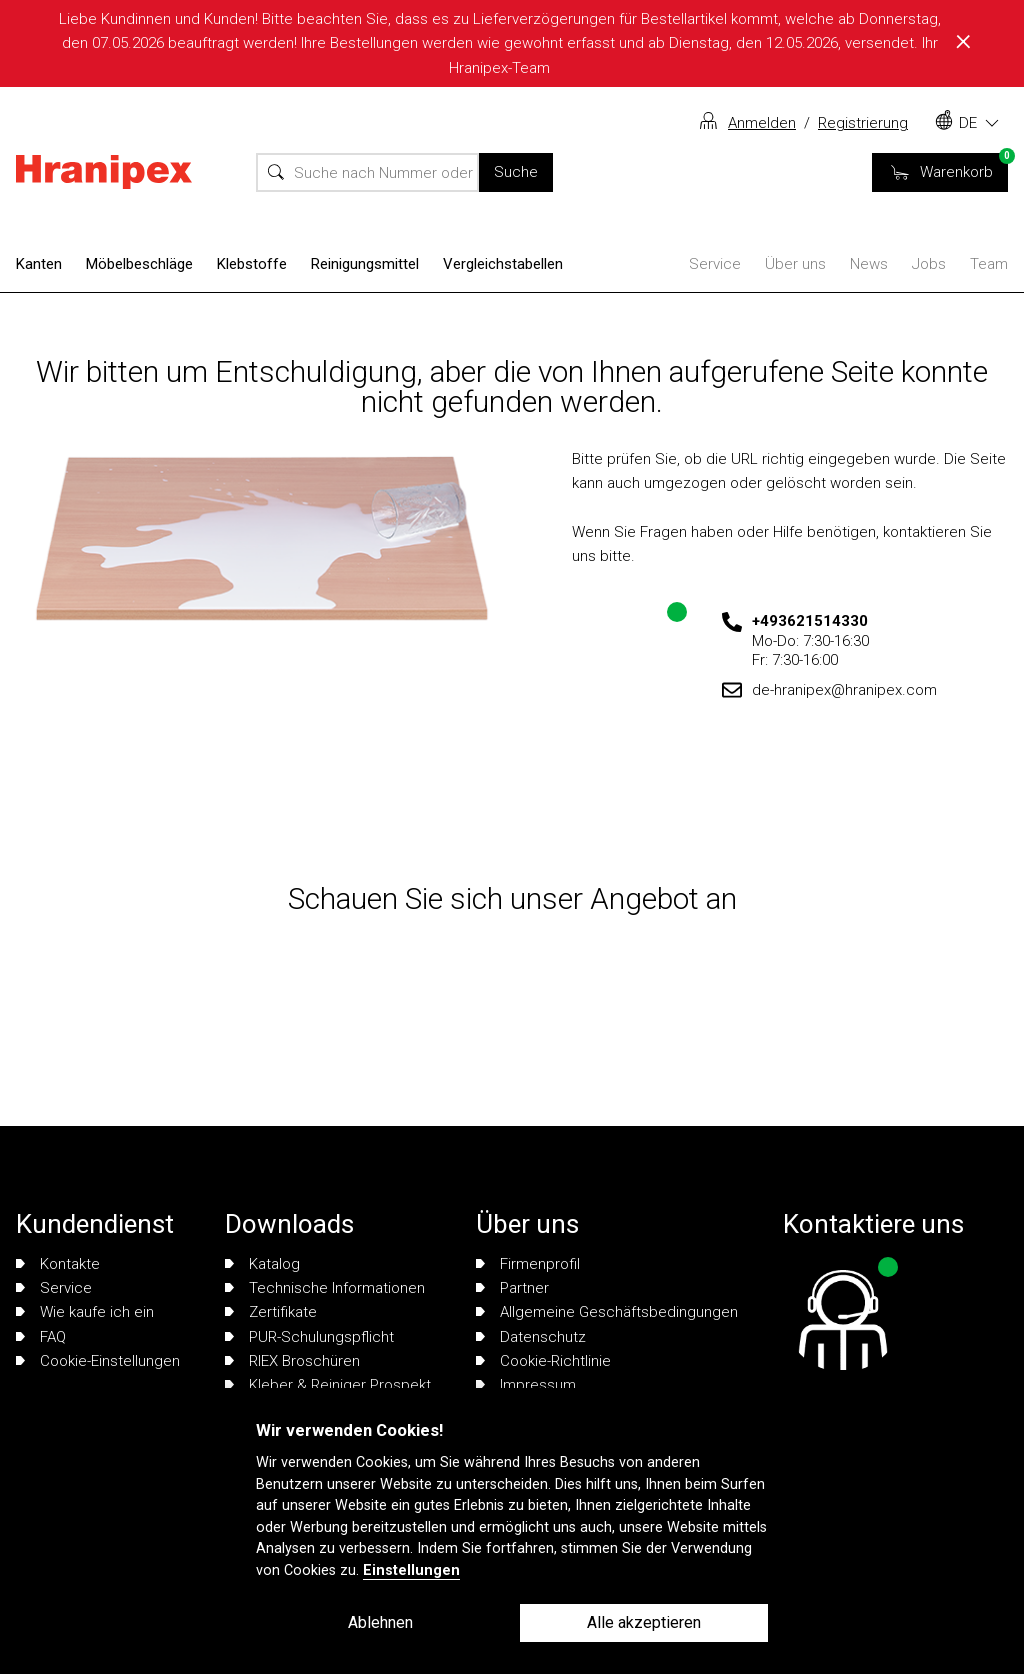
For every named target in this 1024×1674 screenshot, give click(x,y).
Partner (512, 1288)
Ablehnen (380, 1622)
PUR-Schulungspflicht (309, 1337)
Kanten (39, 264)
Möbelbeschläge (139, 264)
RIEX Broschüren (292, 1361)
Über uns (795, 264)
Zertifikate (271, 1312)
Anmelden (762, 123)
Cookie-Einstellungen (98, 1361)
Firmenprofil (528, 1264)
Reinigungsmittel (365, 264)
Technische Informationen (325, 1288)
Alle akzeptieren (644, 1622)
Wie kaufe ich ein (85, 1312)
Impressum (526, 1385)
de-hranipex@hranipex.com (844, 690)
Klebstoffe (252, 264)
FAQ (41, 1337)
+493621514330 (810, 621)
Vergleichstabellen (503, 264)
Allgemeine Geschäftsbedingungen (607, 1312)
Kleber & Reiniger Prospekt (328, 1385)
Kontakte (58, 1264)
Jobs (929, 264)
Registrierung (863, 123)
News (869, 264)
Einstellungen (411, 1570)
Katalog (262, 1264)
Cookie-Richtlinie (543, 1361)
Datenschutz (531, 1337)
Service (715, 264)
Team (989, 264)
